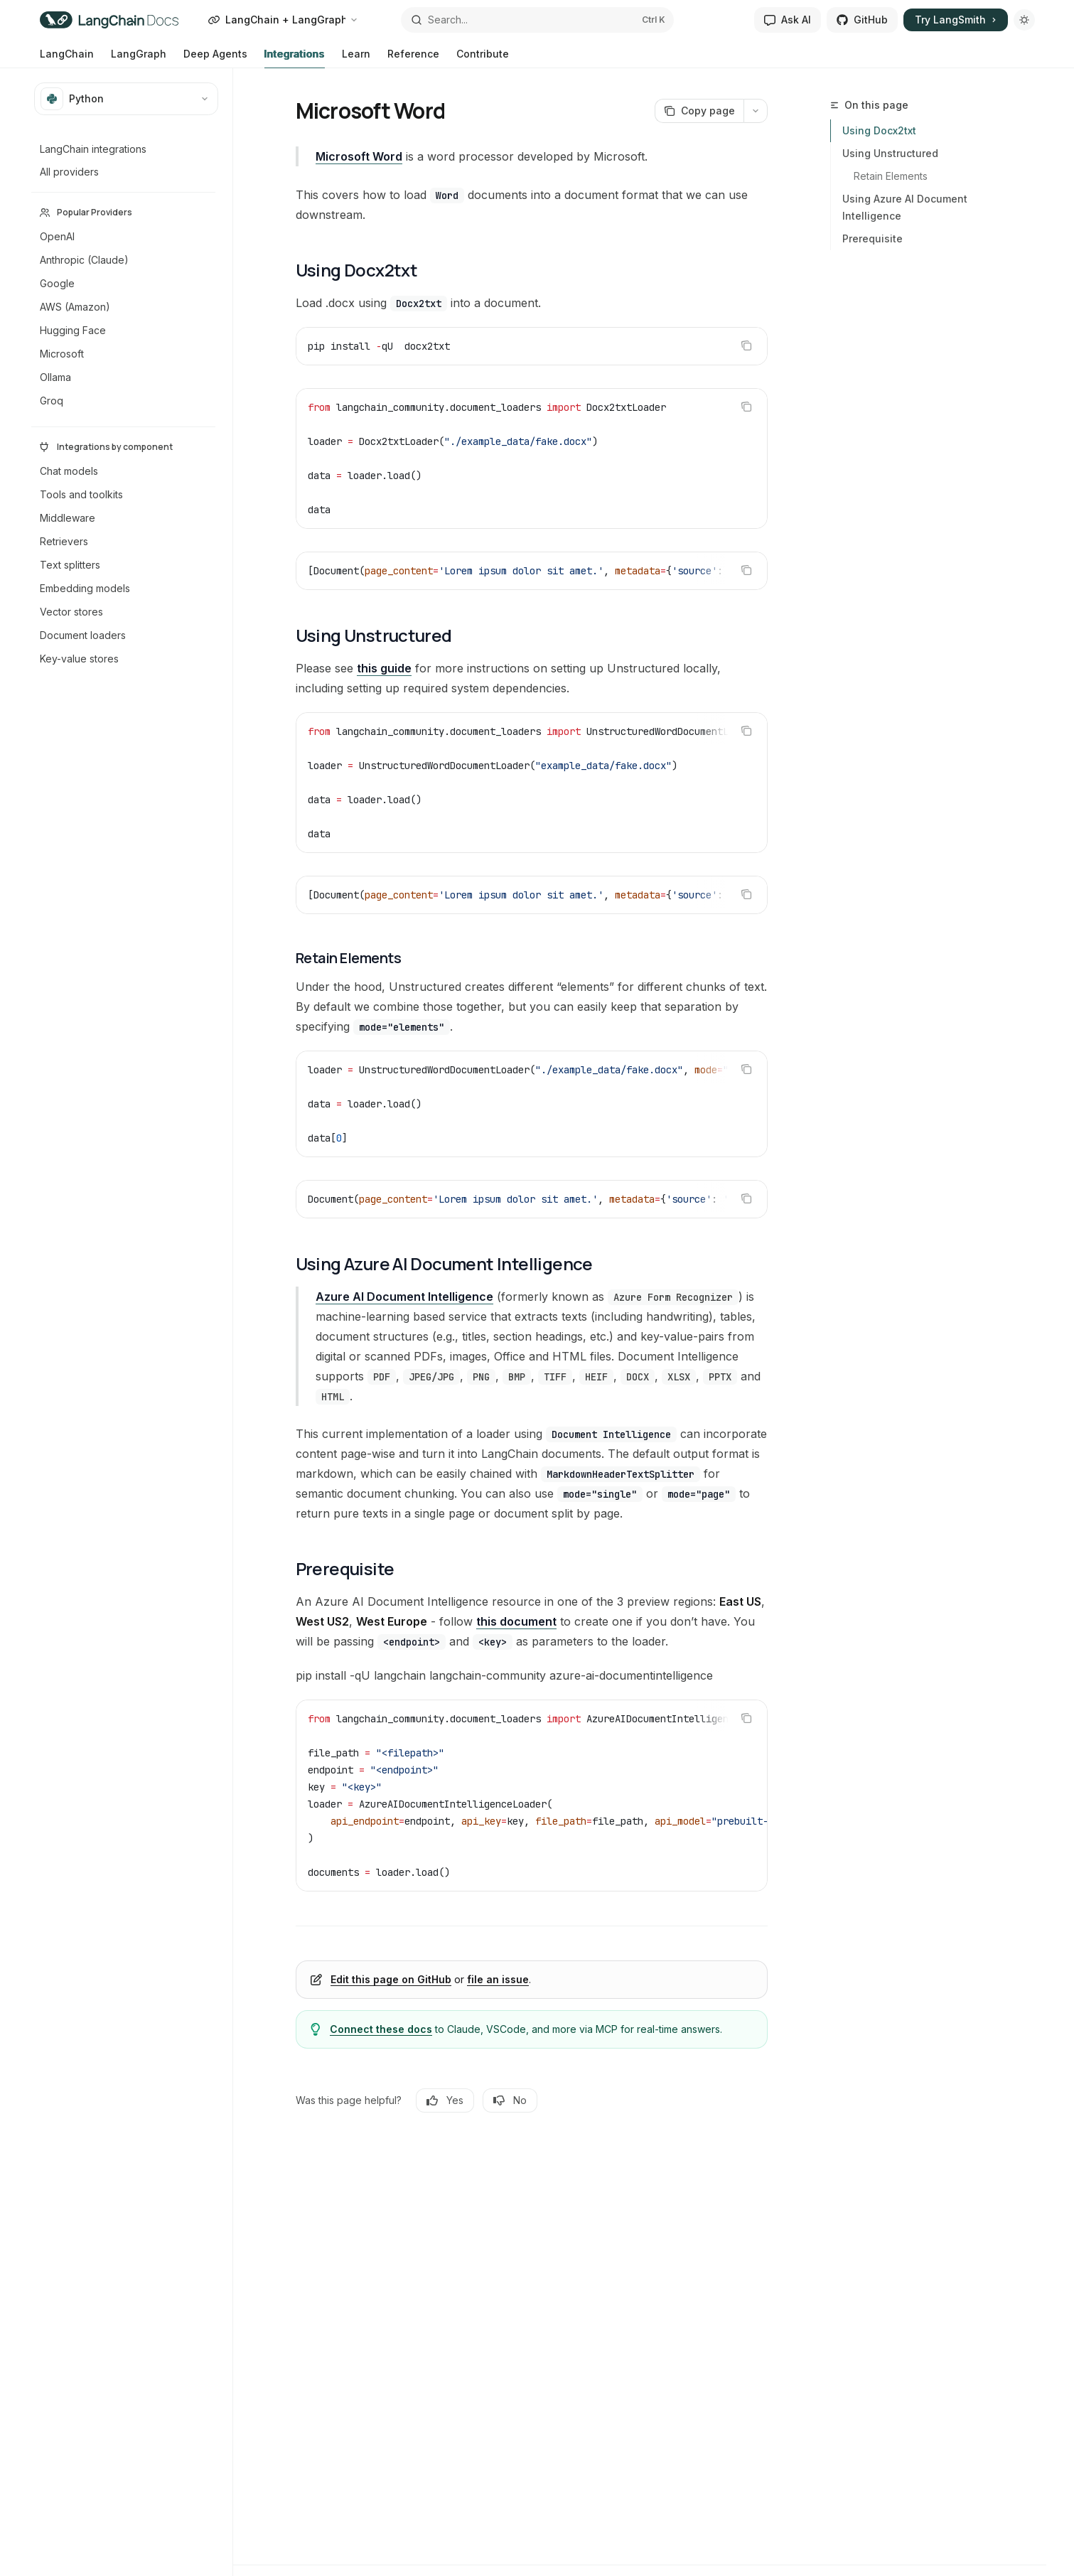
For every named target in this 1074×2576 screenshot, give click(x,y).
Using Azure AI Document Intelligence (904, 207)
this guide (384, 668)
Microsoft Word (359, 156)
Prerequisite (872, 238)
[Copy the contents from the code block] (746, 345)
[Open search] (537, 20)
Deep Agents (215, 58)
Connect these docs (381, 2029)
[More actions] (755, 111)
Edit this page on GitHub (391, 1979)
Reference (413, 58)
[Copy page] (699, 111)
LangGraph (138, 58)
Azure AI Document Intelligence (404, 1296)
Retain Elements (891, 176)
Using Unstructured (890, 153)
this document (516, 1621)
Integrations (294, 58)
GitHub (862, 20)
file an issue (498, 1979)
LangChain (67, 58)
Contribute (482, 58)
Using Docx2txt (879, 130)
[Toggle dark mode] (1024, 20)
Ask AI (787, 20)
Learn (356, 58)
